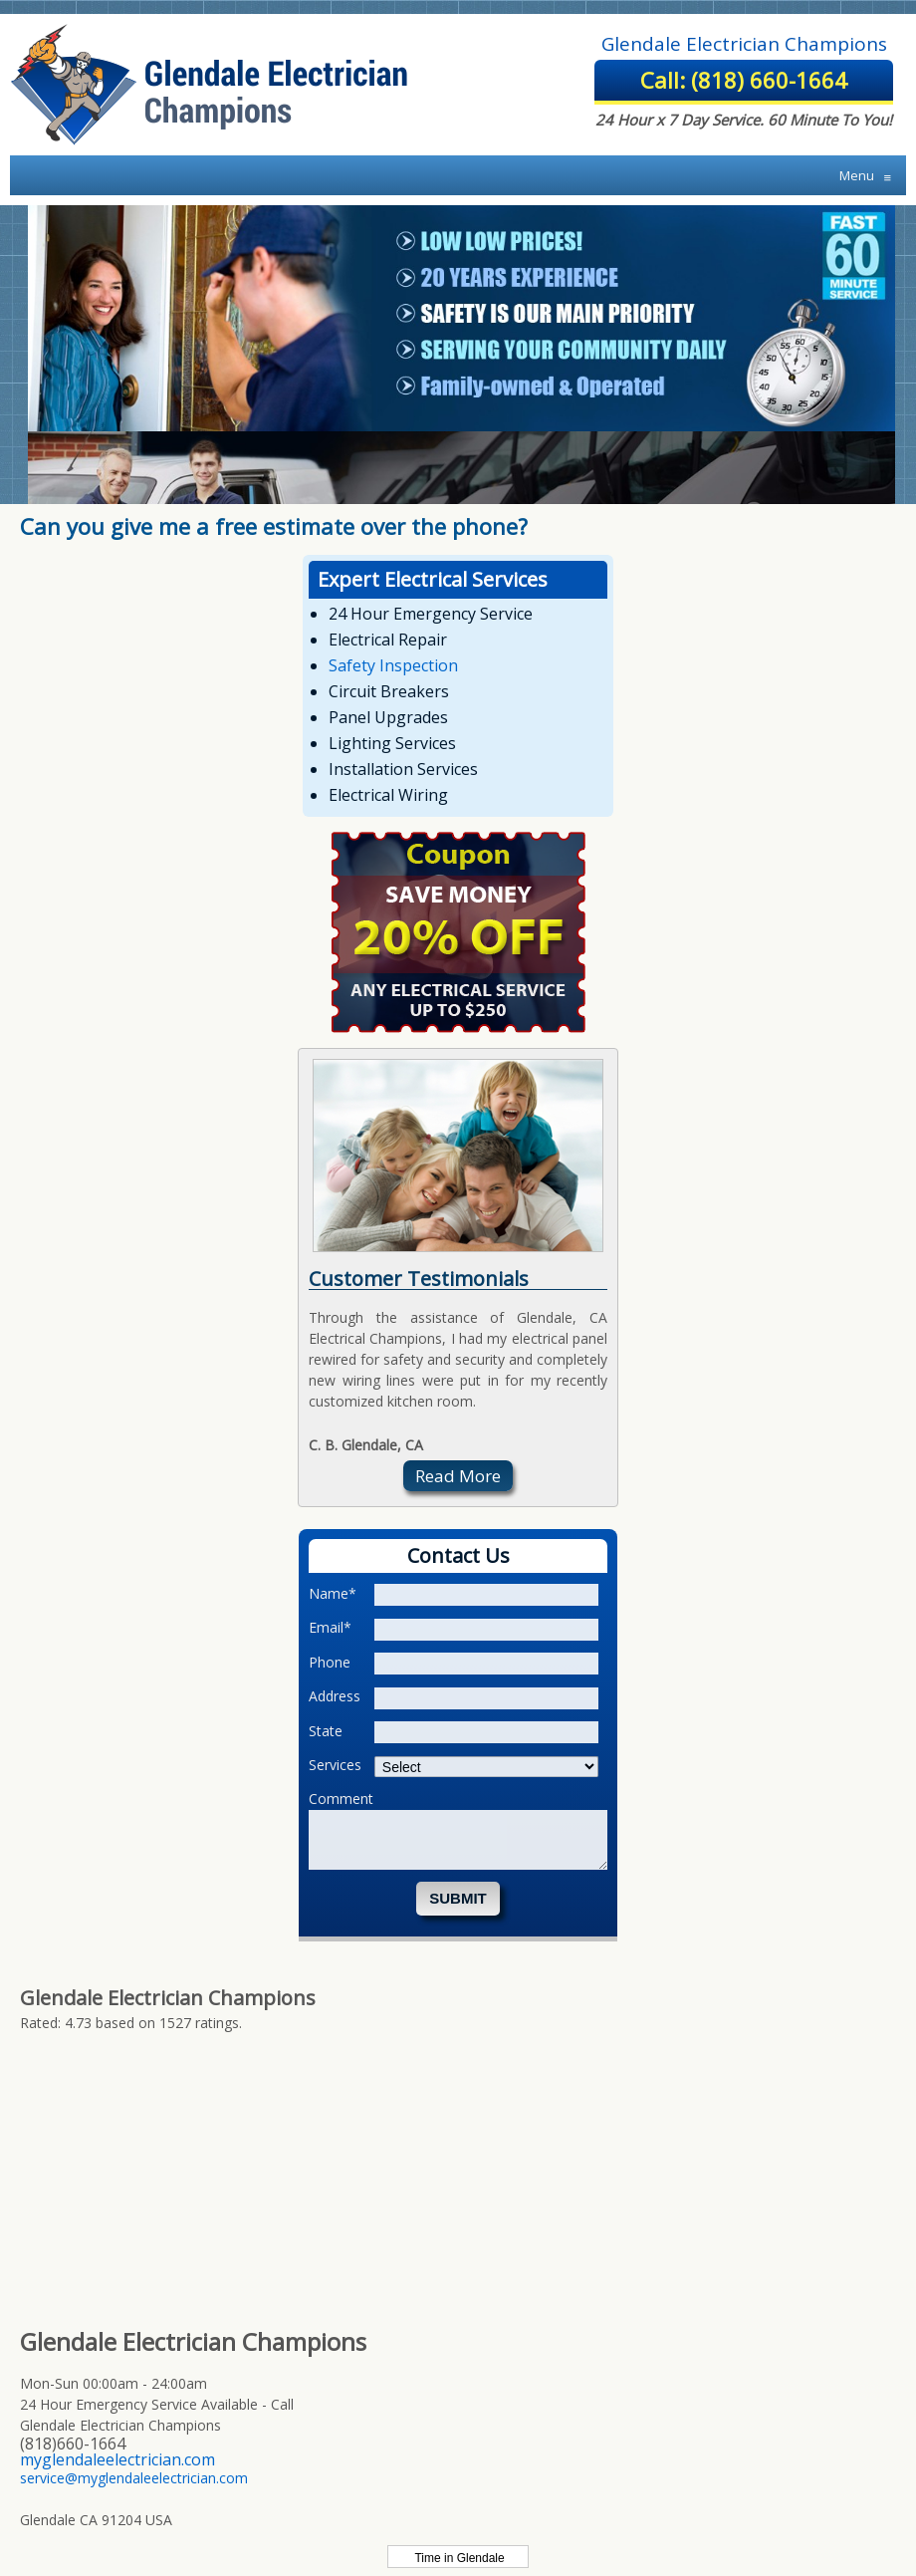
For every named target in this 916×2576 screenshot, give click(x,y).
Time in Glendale (457, 2558)
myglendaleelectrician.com (117, 2459)
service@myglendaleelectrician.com (134, 2477)
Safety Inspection (393, 665)
